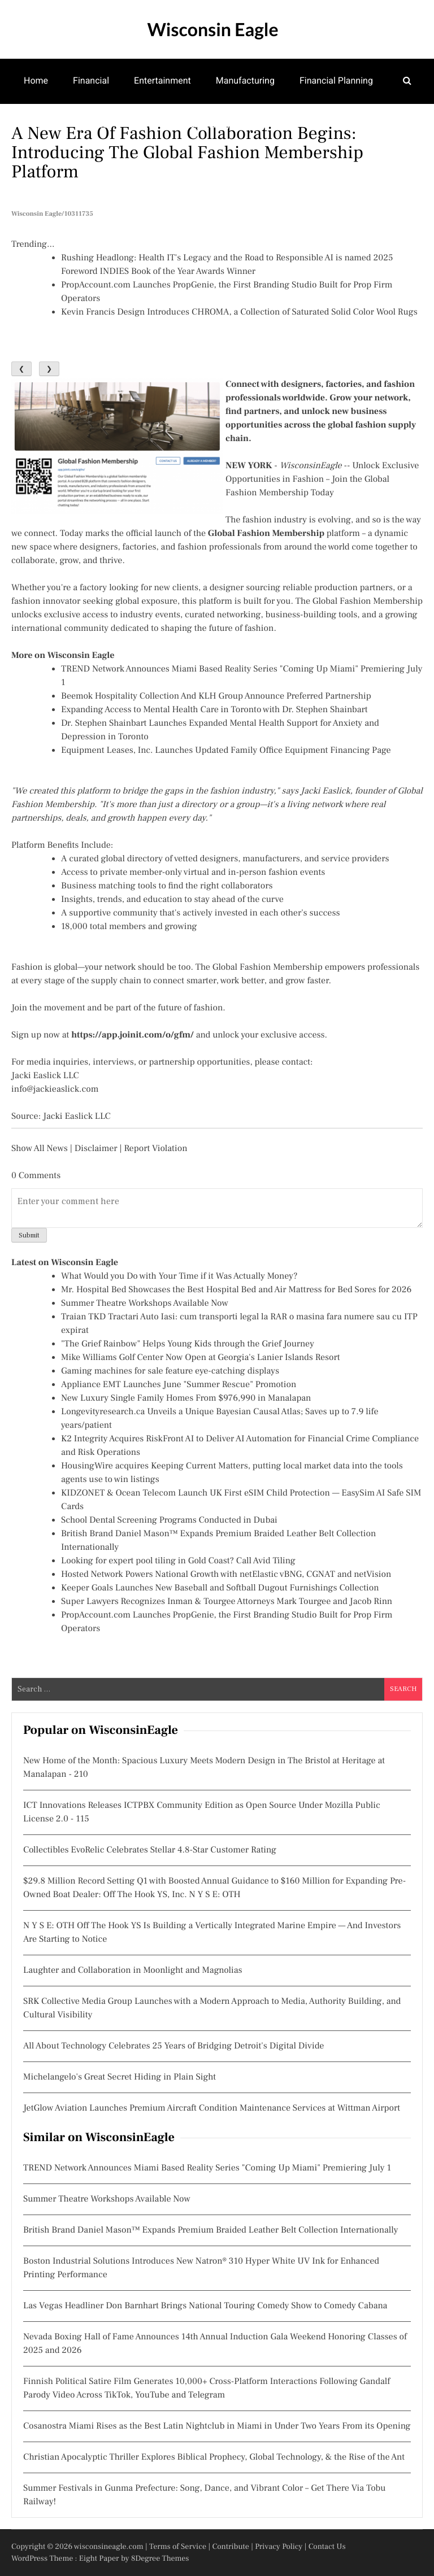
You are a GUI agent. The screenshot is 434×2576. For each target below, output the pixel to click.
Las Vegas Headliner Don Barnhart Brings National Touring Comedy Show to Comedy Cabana (205, 2306)
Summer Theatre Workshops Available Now (144, 1303)
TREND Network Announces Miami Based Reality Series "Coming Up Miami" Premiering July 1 (207, 2168)
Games (38, 124)
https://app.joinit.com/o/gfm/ (132, 1035)
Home (36, 80)
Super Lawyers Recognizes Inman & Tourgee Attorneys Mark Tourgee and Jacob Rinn (226, 1601)
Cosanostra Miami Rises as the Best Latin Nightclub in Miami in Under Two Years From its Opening (217, 2426)
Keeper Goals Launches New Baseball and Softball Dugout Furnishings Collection (220, 1588)
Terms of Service (177, 2547)
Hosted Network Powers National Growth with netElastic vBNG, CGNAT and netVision (226, 1574)
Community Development (235, 124)
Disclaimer (96, 1148)
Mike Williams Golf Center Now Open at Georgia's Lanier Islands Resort (200, 1357)
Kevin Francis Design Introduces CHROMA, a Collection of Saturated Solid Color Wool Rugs (239, 312)
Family (146, 124)
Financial (91, 80)
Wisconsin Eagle (212, 29)
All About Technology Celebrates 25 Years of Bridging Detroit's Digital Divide (173, 2046)
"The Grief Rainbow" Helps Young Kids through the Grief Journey (187, 1344)
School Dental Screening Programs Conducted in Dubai (169, 1520)
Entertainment (162, 80)
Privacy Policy (278, 2547)
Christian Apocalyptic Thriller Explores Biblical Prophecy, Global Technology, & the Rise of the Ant (214, 2457)
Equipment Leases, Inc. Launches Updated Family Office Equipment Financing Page (226, 750)
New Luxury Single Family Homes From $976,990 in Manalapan (186, 1398)
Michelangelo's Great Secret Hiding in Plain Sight (119, 2077)
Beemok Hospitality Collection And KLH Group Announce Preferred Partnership (216, 696)
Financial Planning (336, 80)
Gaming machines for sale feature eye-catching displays (170, 1371)
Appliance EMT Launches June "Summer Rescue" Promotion (178, 1385)
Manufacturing (245, 80)
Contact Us (327, 2547)
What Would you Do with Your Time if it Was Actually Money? (179, 1276)
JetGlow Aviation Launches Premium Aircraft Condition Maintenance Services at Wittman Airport (211, 2108)
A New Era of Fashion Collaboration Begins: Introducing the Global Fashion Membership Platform (187, 152)
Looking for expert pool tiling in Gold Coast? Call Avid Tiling (178, 1561)
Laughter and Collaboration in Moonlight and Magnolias (132, 1970)
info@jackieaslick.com (54, 1089)
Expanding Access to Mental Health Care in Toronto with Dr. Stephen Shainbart (214, 710)
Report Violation (155, 1148)
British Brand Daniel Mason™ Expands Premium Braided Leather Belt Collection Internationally (210, 2230)
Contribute (230, 2547)
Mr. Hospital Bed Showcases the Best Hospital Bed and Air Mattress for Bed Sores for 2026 (236, 1290)
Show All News (39, 1148)
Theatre (92, 124)
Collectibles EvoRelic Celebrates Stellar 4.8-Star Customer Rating (149, 1850)
